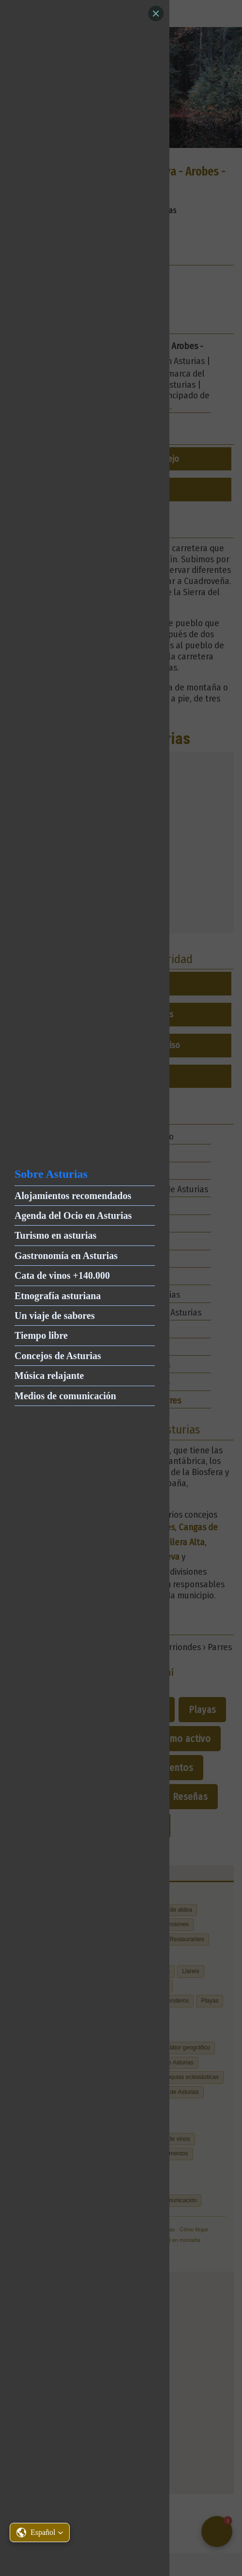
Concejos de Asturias (58, 1355)
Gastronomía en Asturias (66, 1255)
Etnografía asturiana (58, 1295)
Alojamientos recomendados (73, 1195)
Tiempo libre (41, 1335)
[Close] (156, 13)
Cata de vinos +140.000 (62, 1275)
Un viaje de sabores (55, 1315)
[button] (39, 2532)
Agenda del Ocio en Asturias (73, 1215)
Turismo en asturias (55, 1235)
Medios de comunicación (65, 1395)
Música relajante (49, 1375)
